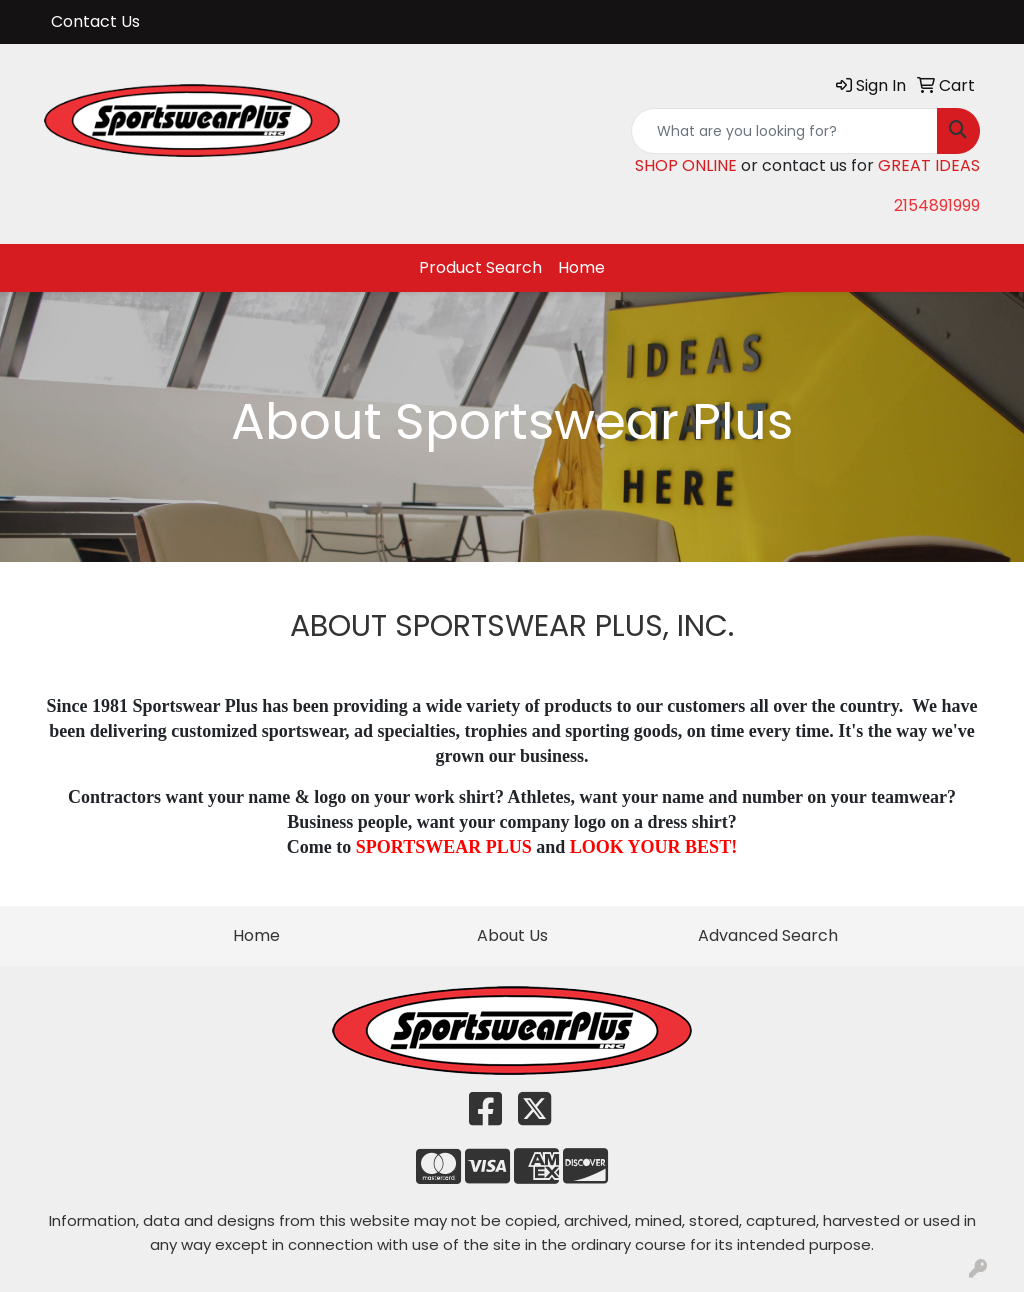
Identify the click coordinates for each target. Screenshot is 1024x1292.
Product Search (480, 267)
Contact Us (95, 21)
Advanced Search (768, 935)
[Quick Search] (784, 131)
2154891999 (937, 205)
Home (581, 267)
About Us (512, 935)
